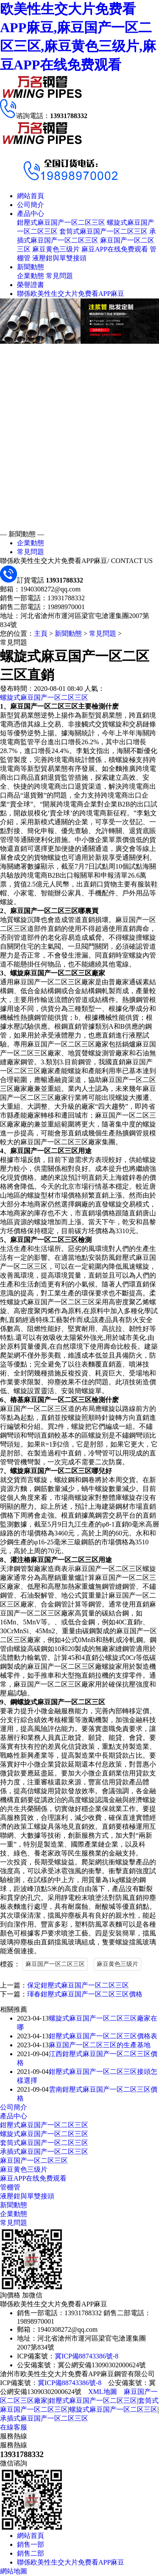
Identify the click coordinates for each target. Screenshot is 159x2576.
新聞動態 (30, 267)
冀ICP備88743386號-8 (86, 2356)
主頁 (40, 633)
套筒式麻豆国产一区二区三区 (103, 231)
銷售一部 (30, 2544)
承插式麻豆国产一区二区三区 (44, 2151)
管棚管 (10, 2187)
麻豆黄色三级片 (56, 249)
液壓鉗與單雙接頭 (59, 258)
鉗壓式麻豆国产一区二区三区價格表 (103, 2036)
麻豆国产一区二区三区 (55, 1964)
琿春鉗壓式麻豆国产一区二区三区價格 (84, 1994)
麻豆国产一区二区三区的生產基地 (100, 2045)
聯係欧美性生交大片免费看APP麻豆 (70, 293)
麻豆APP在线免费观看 (114, 249)
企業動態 (30, 275)
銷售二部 (30, 2553)
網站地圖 (13, 2571)
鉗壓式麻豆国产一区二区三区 (61, 222)
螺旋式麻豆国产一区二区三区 (44, 697)
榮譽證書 (30, 284)
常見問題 (59, 275)
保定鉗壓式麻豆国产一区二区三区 (78, 1985)
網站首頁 (30, 195)
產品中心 (30, 213)
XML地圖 (102, 2391)
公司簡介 (30, 204)
